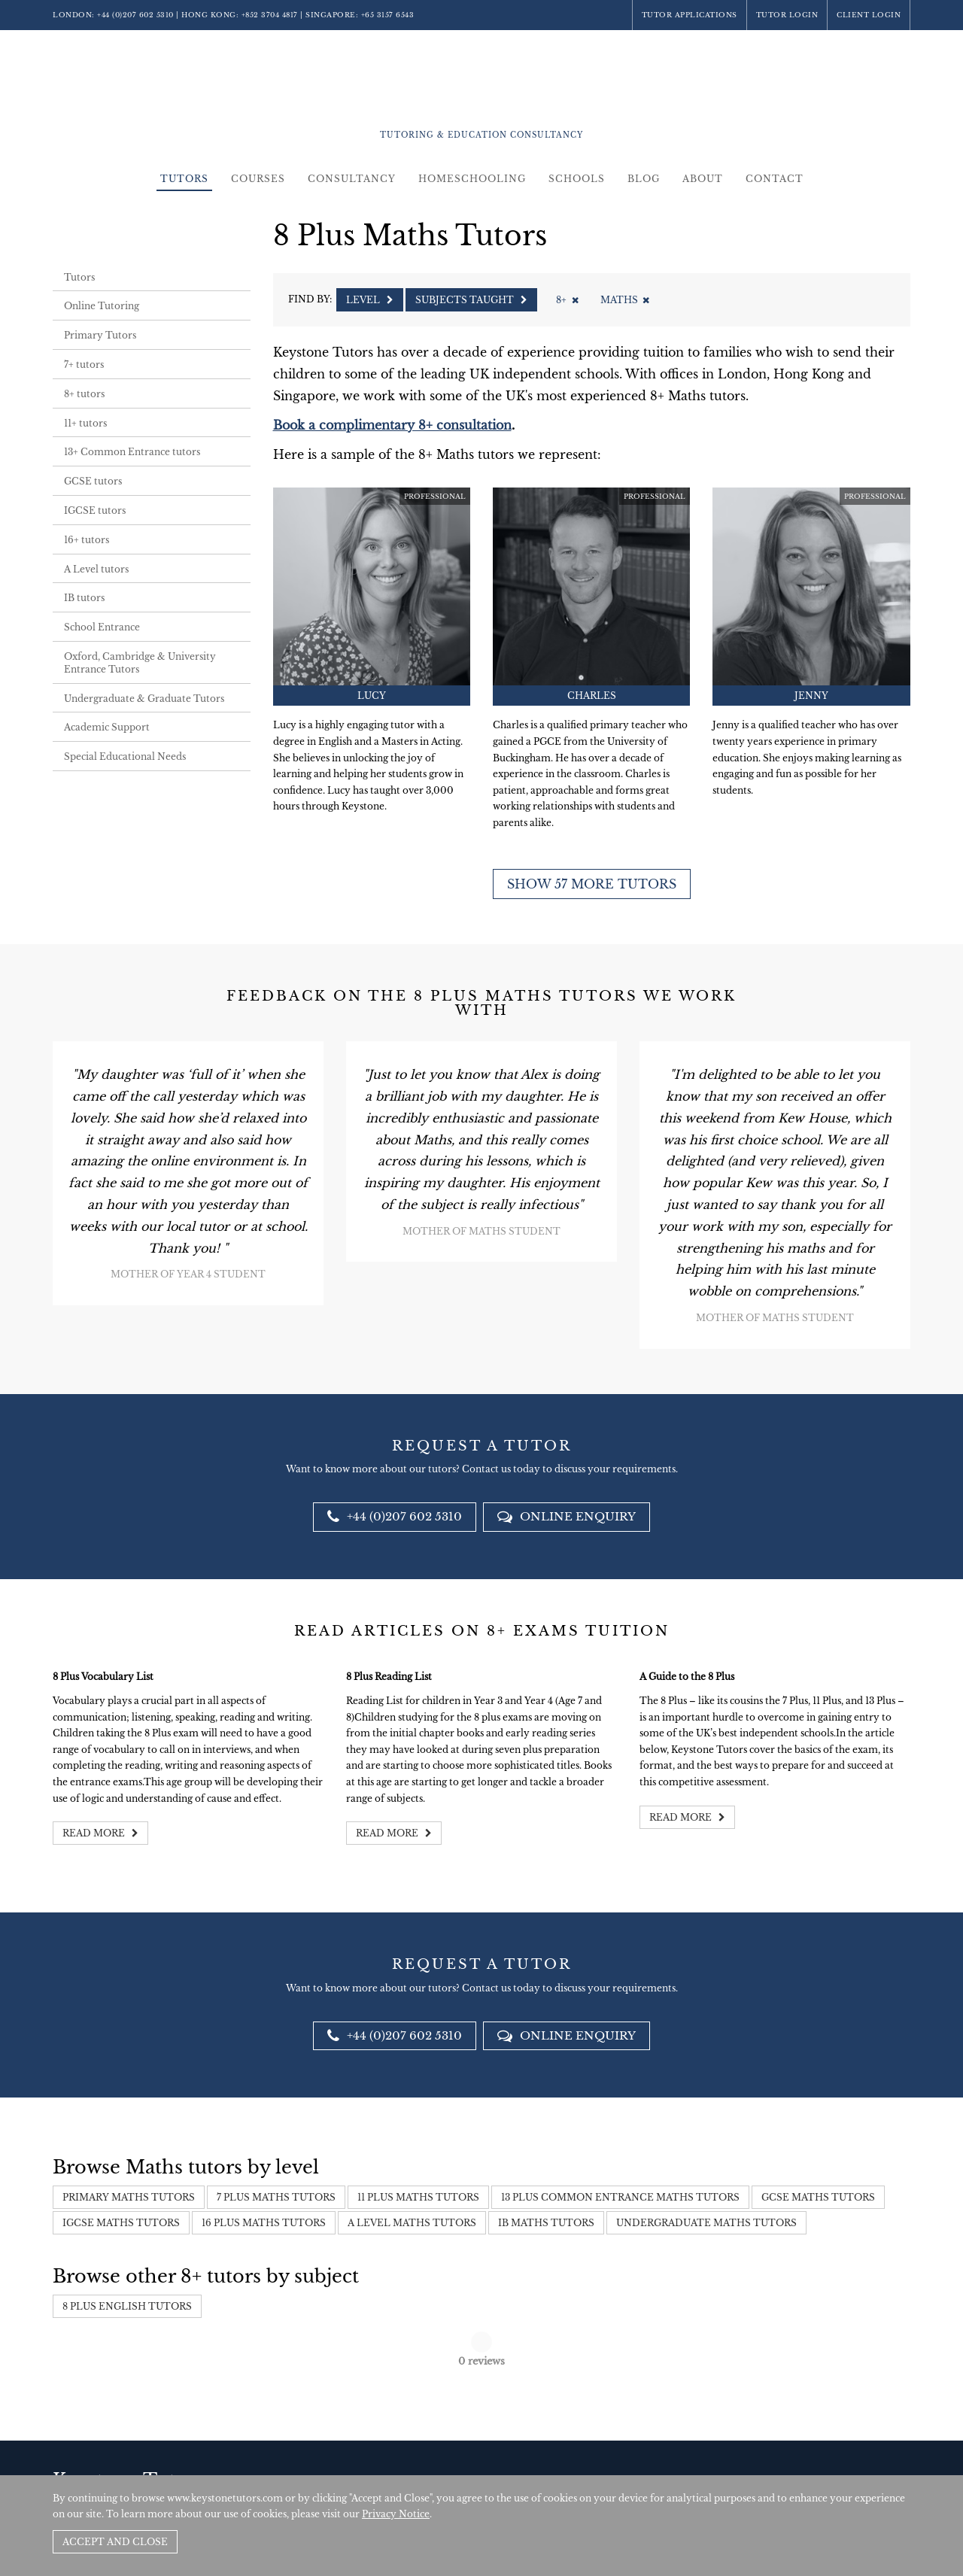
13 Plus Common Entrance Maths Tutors (620, 2197)
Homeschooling (472, 178)
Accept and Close (115, 2541)
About (702, 178)
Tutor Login (787, 15)
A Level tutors (96, 569)
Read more (100, 1833)
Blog (643, 178)
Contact (775, 178)
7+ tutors (84, 364)
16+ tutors (86, 539)
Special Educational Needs (125, 756)
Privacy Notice (396, 2514)
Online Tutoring (101, 305)
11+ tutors (85, 423)
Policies (820, 2461)
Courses (258, 178)
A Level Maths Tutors (412, 2222)
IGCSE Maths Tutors (121, 2222)
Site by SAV (867, 2461)
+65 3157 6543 (388, 15)
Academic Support (107, 727)
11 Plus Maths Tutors (418, 2197)
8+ (567, 299)
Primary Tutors (100, 335)
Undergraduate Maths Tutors (706, 2222)
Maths (624, 299)
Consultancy (352, 178)
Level (369, 299)
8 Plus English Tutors (127, 2306)
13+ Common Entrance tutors (132, 451)
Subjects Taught (471, 299)
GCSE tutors (93, 481)
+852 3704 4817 (270, 15)
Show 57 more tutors (591, 884)
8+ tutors (84, 393)
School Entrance (102, 627)
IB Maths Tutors (546, 2222)
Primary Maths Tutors (128, 2197)
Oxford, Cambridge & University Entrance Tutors (140, 663)
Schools (576, 178)
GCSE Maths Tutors (818, 2197)
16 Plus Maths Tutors (264, 2222)
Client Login (869, 15)
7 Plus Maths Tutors (276, 2197)
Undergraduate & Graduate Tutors (144, 698)
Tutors (184, 178)
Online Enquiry (566, 1516)
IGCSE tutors (95, 510)
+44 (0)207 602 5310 (135, 15)
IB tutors (84, 597)
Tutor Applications (689, 15)
